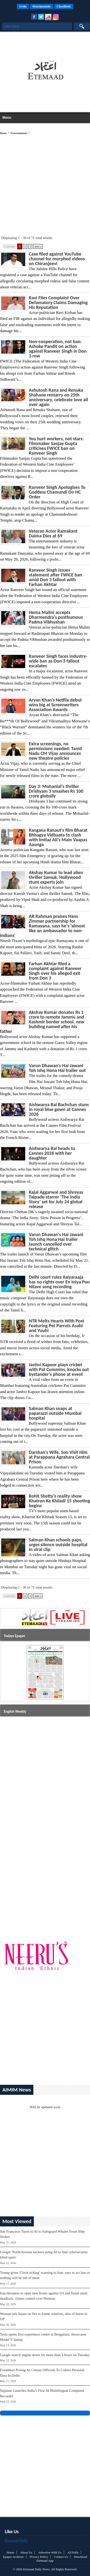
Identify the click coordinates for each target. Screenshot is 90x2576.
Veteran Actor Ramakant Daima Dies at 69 (53, 533)
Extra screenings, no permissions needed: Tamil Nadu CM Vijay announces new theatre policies (55, 751)
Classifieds (64, 6)
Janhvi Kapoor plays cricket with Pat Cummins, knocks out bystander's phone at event (59, 1369)
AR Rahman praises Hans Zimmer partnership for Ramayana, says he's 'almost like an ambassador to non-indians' (42, 925)
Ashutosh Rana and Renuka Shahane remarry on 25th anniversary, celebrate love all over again (58, 397)
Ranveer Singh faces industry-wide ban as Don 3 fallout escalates (58, 661)
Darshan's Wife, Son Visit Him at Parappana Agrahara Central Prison (59, 1457)
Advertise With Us (49, 2552)
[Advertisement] (44, 44)
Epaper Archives (13, 2557)
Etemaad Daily (16, 2541)
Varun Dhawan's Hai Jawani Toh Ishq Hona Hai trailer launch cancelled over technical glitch (56, 1242)
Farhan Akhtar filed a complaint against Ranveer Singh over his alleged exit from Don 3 (55, 971)
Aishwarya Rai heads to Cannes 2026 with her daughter (52, 1153)
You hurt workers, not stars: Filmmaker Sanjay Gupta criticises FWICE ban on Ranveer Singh (56, 446)
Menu (6, 117)
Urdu (22, 6)
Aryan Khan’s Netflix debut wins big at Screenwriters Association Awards (55, 704)
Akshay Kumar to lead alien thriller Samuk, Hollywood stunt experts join (56, 877)
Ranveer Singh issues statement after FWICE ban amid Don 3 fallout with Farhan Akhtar (55, 577)
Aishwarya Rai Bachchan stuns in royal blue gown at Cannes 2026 (59, 1109)
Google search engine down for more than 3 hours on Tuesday (45, 2355)
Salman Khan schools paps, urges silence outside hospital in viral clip (58, 1544)
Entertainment (19, 133)
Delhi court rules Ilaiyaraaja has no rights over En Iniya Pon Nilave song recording (59, 1281)
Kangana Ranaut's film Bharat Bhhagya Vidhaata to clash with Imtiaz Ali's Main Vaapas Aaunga (58, 837)
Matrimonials (41, 6)
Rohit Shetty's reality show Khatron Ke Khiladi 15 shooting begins (59, 1500)
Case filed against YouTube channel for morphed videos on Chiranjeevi (57, 258)
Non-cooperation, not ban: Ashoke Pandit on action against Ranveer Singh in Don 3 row (57, 349)
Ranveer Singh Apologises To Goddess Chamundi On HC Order (57, 492)
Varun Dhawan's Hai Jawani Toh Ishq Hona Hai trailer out (57, 1068)
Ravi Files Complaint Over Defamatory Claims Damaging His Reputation (58, 302)
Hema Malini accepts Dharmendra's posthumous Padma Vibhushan (56, 617)
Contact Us (61, 2557)
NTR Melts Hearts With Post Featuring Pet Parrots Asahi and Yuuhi (56, 1325)
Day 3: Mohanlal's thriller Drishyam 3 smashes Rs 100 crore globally (56, 791)
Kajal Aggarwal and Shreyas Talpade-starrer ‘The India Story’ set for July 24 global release (56, 1199)
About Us (26, 2552)
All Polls (72, 2552)
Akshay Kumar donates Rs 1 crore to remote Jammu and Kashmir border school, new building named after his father (42, 1021)
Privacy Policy (39, 2557)
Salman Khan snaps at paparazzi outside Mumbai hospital (55, 1413)
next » (38, 246)
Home (3, 133)
